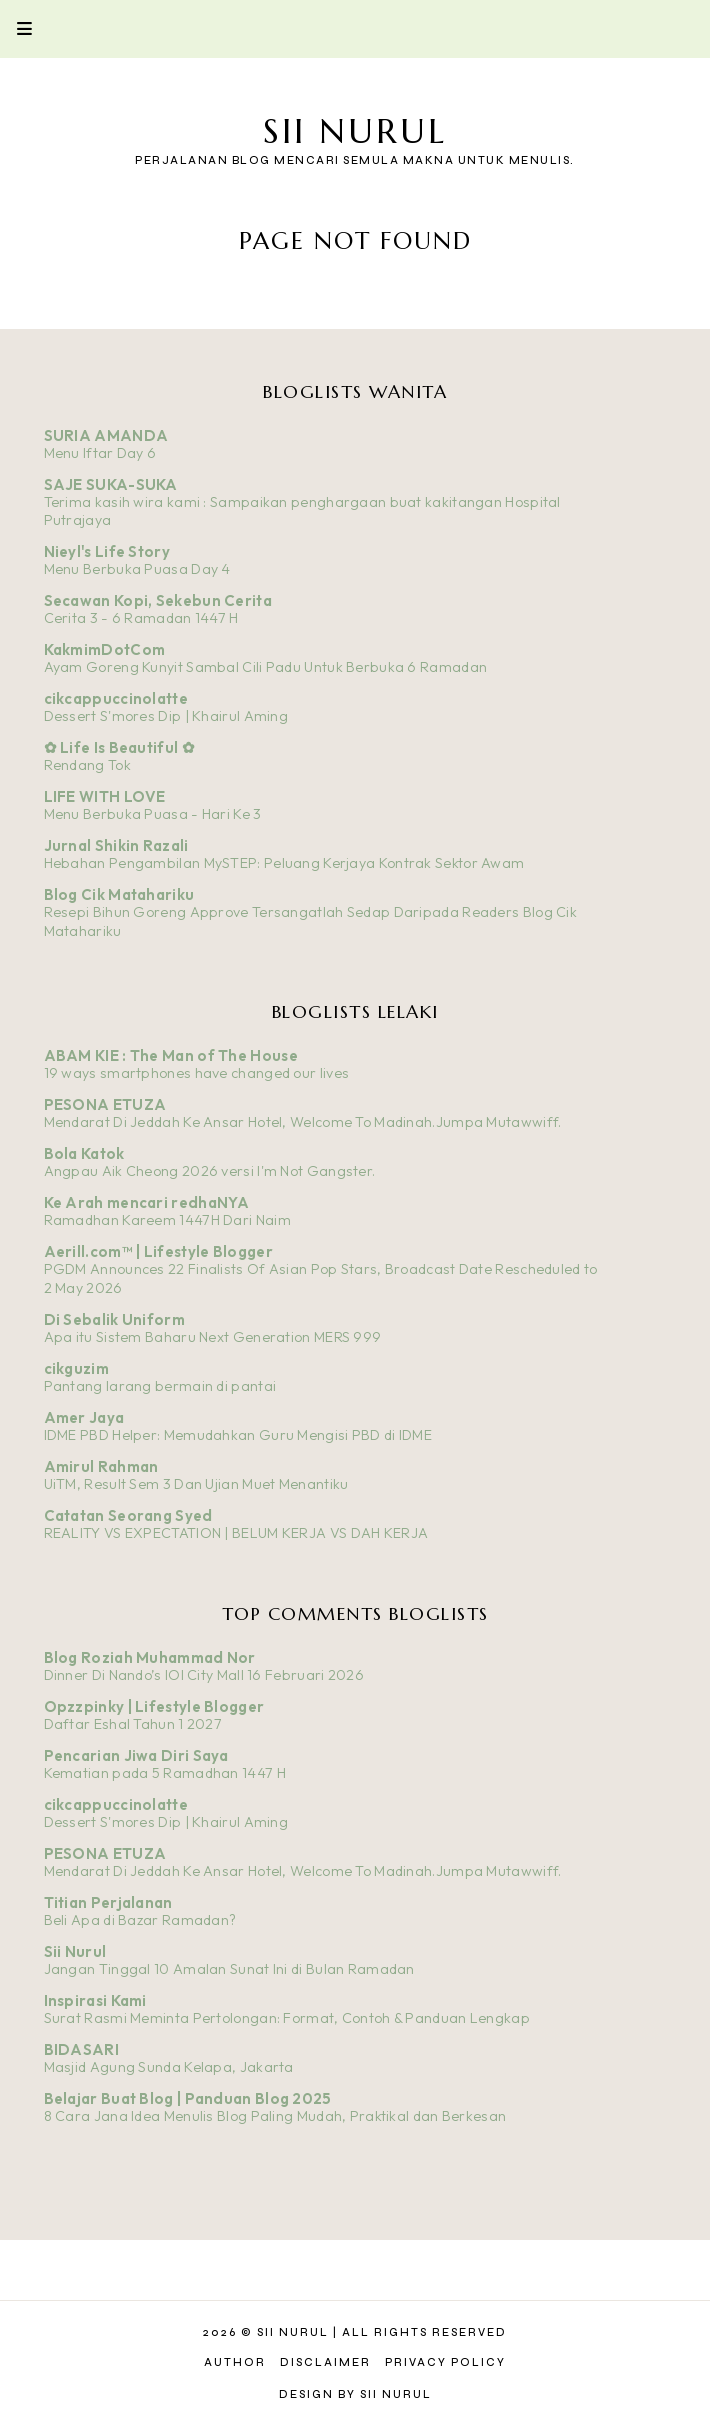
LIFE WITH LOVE (105, 796)
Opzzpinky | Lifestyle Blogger (154, 1706)
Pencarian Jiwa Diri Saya (136, 1755)
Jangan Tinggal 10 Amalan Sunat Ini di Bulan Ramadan (229, 1969)
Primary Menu (16, 28)
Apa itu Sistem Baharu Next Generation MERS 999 (213, 1337)
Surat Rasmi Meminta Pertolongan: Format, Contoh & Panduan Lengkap (287, 2018)
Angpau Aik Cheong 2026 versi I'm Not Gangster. (210, 1171)
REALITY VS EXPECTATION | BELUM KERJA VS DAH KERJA (236, 1533)
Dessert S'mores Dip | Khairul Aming (166, 716)
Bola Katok (84, 1153)
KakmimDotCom (105, 649)
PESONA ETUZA (105, 1104)
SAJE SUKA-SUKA (111, 484)
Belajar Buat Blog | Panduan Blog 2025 (188, 2098)
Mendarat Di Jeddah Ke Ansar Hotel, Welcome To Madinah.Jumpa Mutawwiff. (303, 1122)
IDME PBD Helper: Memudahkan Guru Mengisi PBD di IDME (238, 1435)
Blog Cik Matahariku (119, 894)
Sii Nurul (355, 131)
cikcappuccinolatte (116, 698)
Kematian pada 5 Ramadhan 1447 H (165, 1773)
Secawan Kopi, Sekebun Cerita (158, 600)
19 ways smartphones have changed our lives (197, 1073)
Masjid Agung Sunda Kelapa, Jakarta (169, 2067)
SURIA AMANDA (106, 435)
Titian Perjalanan (108, 1902)
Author (235, 2362)
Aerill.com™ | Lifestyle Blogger (158, 1251)
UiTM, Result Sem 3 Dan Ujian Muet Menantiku (196, 1484)
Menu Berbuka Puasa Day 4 (137, 569)
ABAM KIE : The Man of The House (171, 1055)
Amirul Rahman (101, 1466)
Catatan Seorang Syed (128, 1515)
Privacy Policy (445, 2362)
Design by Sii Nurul (355, 2394)
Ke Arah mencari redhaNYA (147, 1202)
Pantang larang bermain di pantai (160, 1386)
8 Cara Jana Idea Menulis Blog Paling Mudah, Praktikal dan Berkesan (275, 2116)
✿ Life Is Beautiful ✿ (119, 747)
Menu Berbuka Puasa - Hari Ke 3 (153, 814)
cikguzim (76, 1368)
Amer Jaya (84, 1417)
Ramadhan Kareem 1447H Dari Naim (167, 1220)
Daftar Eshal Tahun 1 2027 (133, 1724)
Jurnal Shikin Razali (116, 845)
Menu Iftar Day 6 (100, 453)
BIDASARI (81, 2049)
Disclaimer (325, 2362)
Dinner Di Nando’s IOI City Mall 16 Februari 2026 (204, 1675)
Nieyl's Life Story (107, 551)
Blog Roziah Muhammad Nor (150, 1657)
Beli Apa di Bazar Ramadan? (140, 1920)
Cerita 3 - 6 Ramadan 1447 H (141, 618)
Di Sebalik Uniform (114, 1319)
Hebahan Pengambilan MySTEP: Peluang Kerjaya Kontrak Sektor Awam (284, 863)
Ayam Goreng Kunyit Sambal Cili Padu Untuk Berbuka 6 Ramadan (266, 667)
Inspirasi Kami (95, 2000)
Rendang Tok (87, 765)
